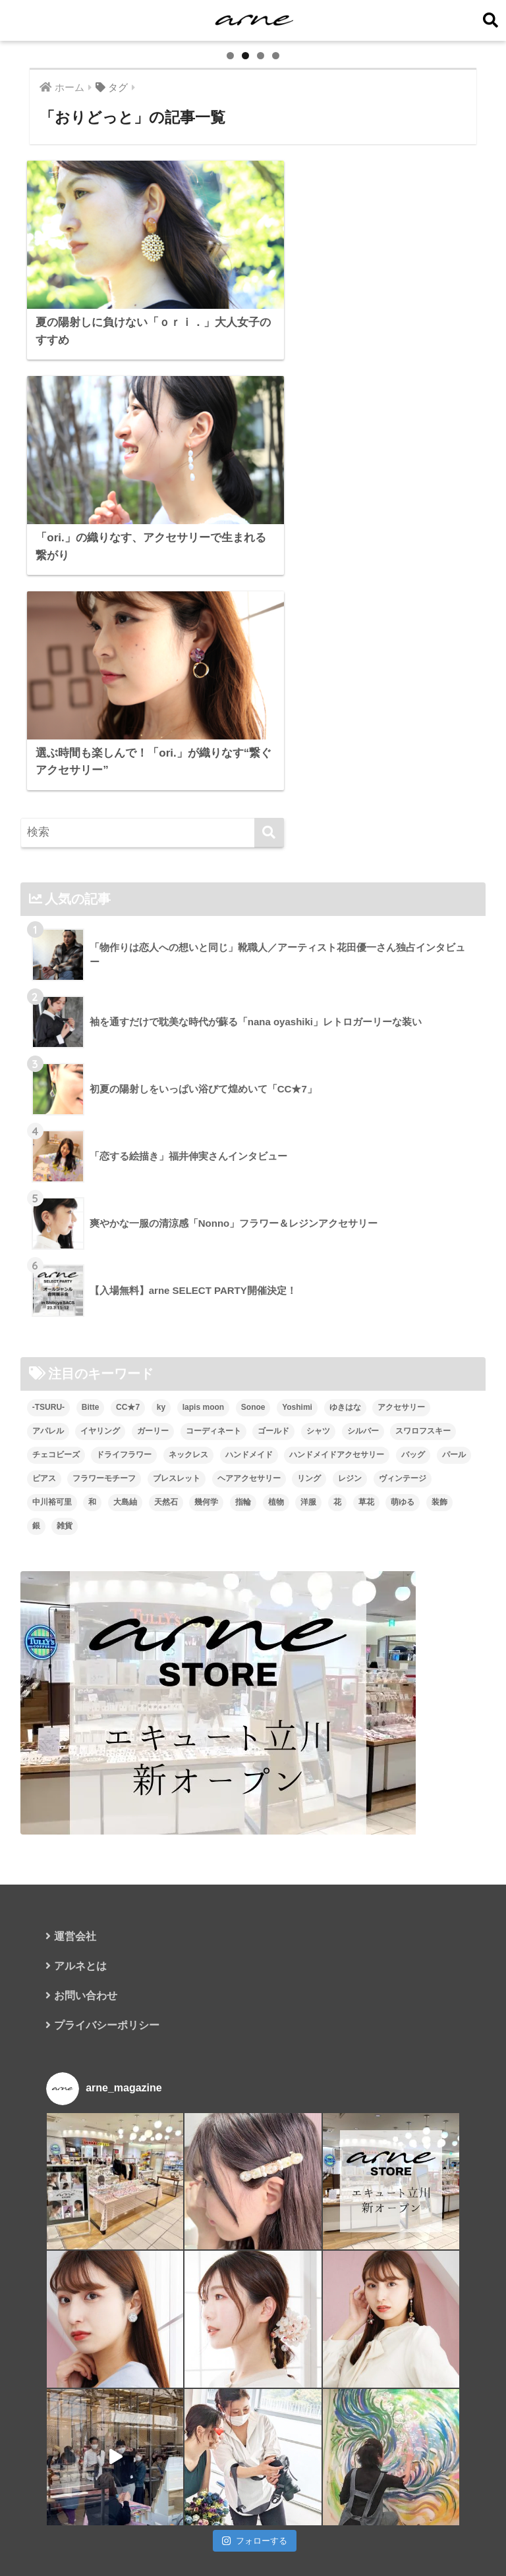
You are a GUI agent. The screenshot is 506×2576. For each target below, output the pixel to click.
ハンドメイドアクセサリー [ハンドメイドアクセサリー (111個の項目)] (336, 1525)
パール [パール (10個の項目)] (454, 1525)
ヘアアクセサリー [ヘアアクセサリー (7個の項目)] (249, 1549)
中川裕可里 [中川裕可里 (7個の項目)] (52, 1573)
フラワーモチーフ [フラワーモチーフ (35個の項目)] (104, 1549)
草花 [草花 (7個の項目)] (366, 1573)
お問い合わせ (85, 2067)
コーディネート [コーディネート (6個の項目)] (213, 1502)
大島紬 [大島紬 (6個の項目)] (125, 1573)
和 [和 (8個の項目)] (92, 1573)
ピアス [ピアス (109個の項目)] (44, 1549)
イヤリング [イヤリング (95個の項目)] (100, 1502)
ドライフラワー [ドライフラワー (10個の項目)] (124, 1525)
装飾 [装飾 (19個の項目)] (439, 1573)
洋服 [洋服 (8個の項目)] (308, 1573)
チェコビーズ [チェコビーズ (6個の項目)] (56, 1525)
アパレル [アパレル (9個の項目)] (48, 1502)
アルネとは (80, 2037)
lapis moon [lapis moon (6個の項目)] (203, 1478)
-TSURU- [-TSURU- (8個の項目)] (48, 1478)
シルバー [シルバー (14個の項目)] (363, 1502)
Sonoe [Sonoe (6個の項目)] (253, 1478)
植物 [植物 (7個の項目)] (276, 1573)
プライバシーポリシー (106, 2097)
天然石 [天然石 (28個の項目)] (166, 1573)
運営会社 (75, 2008)
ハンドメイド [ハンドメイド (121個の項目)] (249, 1525)
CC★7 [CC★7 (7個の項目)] (128, 1478)
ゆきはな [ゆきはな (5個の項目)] (345, 1478)
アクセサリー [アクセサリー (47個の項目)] (401, 1478)
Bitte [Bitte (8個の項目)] (90, 1478)
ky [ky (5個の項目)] (161, 1478)
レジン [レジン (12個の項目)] (350, 1549)
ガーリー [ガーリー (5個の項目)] (153, 1502)
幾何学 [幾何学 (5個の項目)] (206, 1573)
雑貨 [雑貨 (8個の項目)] (64, 1596)
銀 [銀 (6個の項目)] (36, 1596)
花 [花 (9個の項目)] (337, 1573)
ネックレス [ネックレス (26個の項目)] (188, 1525)
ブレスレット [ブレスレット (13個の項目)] (176, 1549)
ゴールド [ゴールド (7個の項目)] (273, 1502)
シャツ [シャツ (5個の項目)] (318, 1502)
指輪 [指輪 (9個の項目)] (243, 1573)
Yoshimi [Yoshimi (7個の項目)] (297, 1478)
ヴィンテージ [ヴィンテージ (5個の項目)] (402, 1549)
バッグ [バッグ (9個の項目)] (413, 1525)
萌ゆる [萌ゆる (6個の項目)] (402, 1573)
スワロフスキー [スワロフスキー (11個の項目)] (423, 1502)
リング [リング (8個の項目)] (309, 1549)
